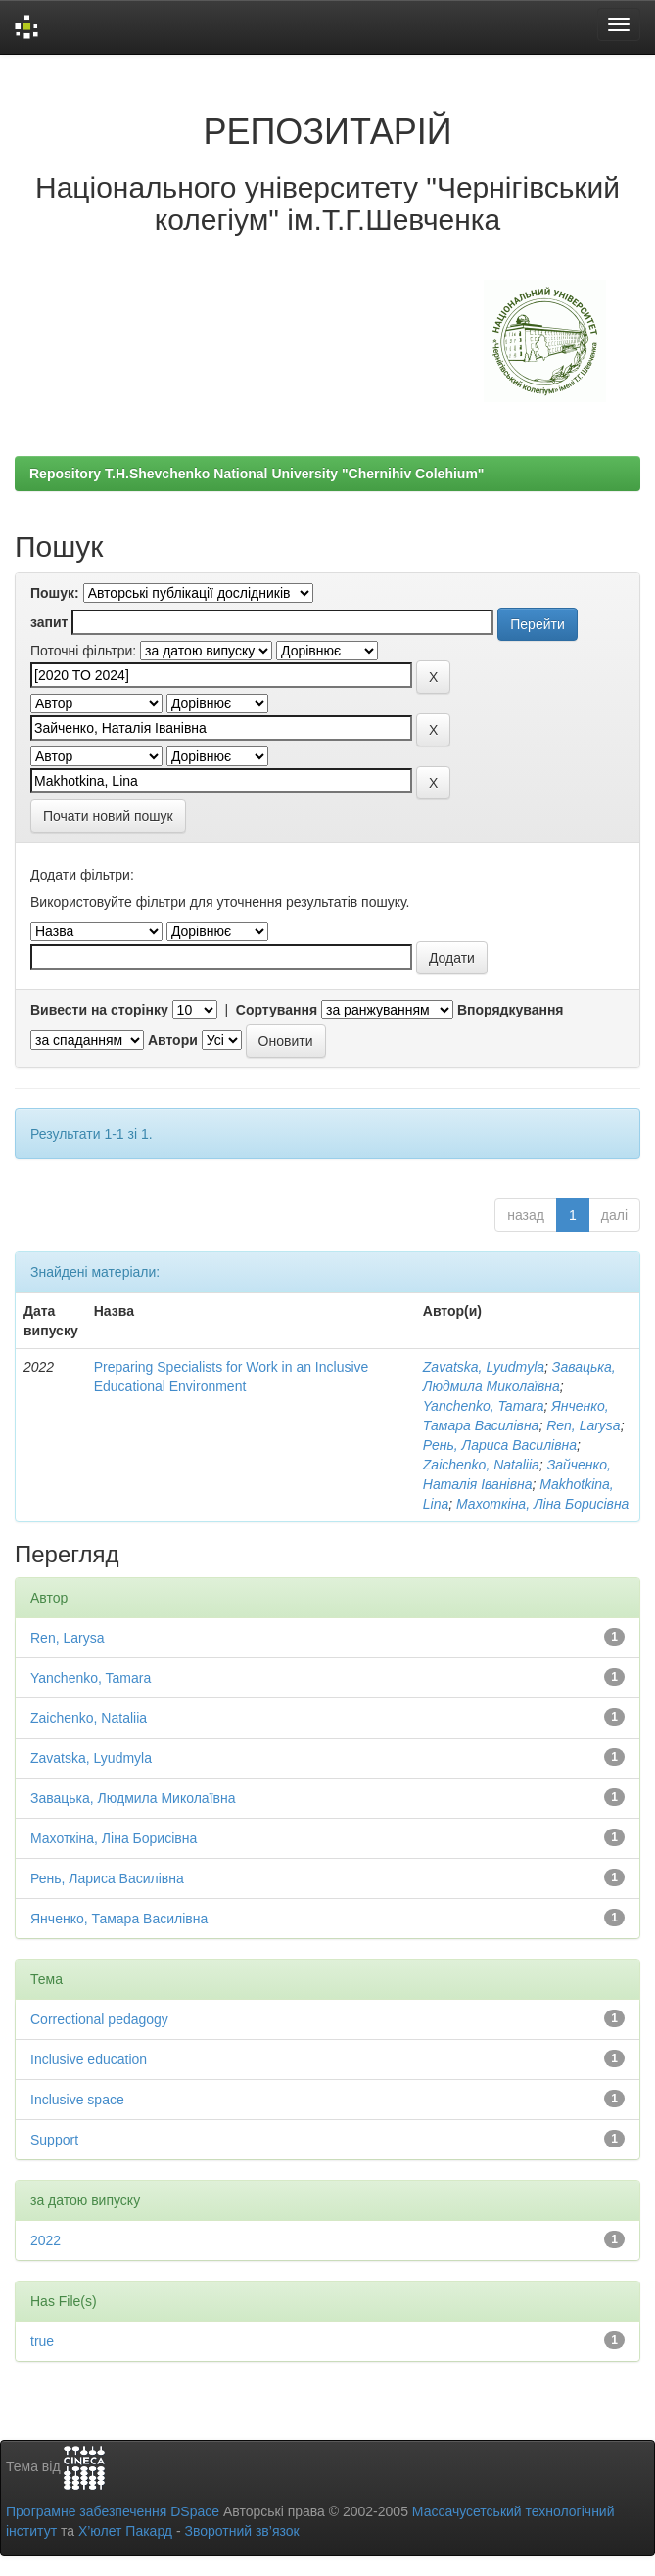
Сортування (276, 1009)
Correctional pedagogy (99, 2019)
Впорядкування (510, 1009)
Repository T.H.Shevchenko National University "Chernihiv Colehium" (256, 473)
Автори (173, 1040)
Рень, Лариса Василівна (500, 1445)
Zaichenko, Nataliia (481, 1464)
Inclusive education (88, 2059)
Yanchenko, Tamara (483, 1406)
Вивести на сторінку (99, 1009)
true (42, 2341)
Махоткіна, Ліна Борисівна (542, 1504)
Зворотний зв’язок (241, 2531)
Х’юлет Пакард (125, 2531)
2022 (45, 2240)
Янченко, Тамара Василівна (119, 1918)
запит (49, 622)
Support (54, 2139)
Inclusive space (77, 2099)
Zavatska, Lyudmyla (483, 1367)
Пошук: (54, 593)
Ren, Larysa (583, 1425)
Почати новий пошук (108, 816)
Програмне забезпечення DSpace (112, 2511)
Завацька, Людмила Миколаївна (133, 1798)
